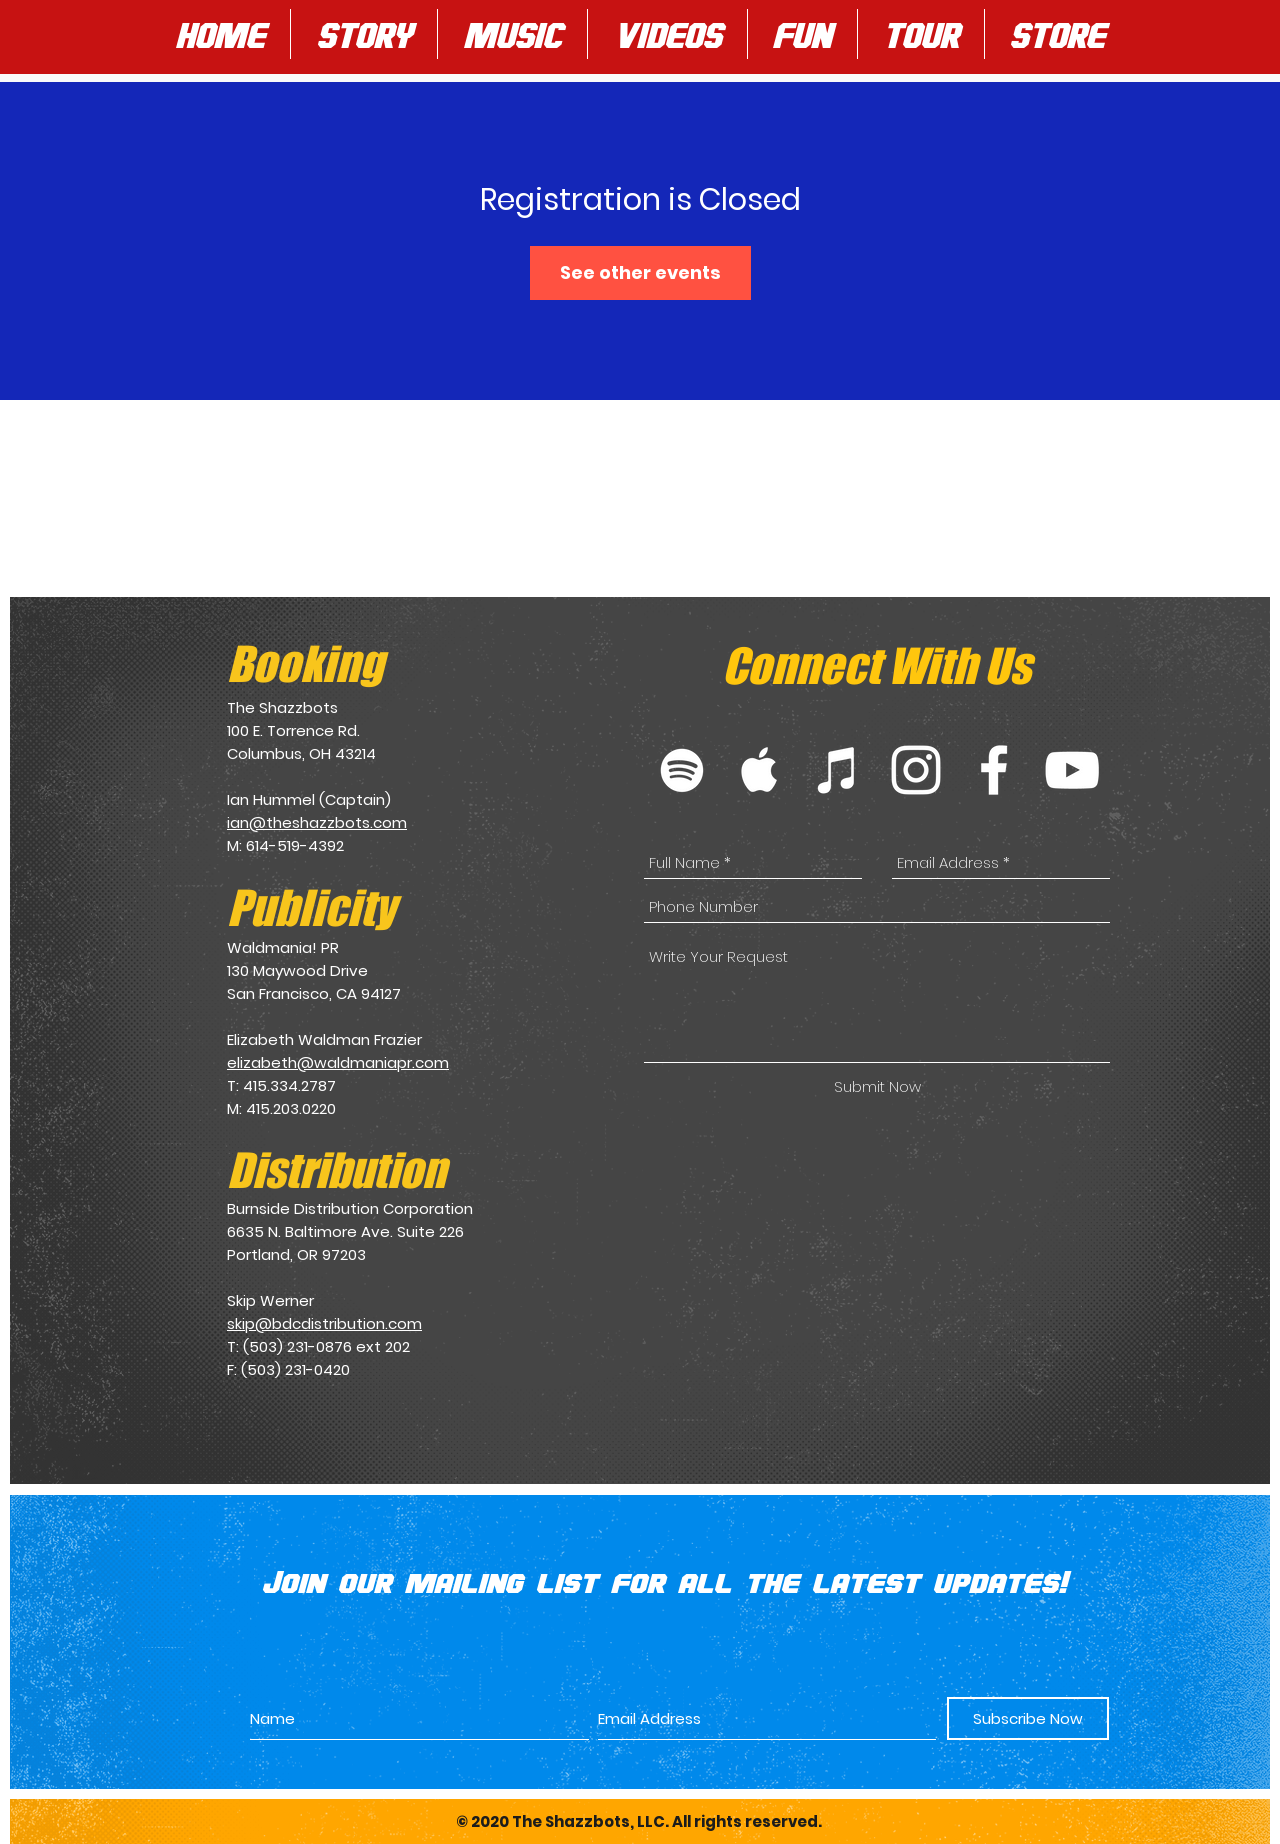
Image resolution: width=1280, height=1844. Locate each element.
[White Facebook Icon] (994, 770)
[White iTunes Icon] (838, 770)
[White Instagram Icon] (916, 770)
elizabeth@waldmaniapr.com (338, 1062)
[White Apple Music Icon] (760, 770)
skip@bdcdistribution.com (324, 1323)
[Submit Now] (877, 1086)
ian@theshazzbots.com (317, 822)
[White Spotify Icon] (682, 770)
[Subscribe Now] (1028, 1718)
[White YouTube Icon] (1072, 770)
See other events (640, 272)
